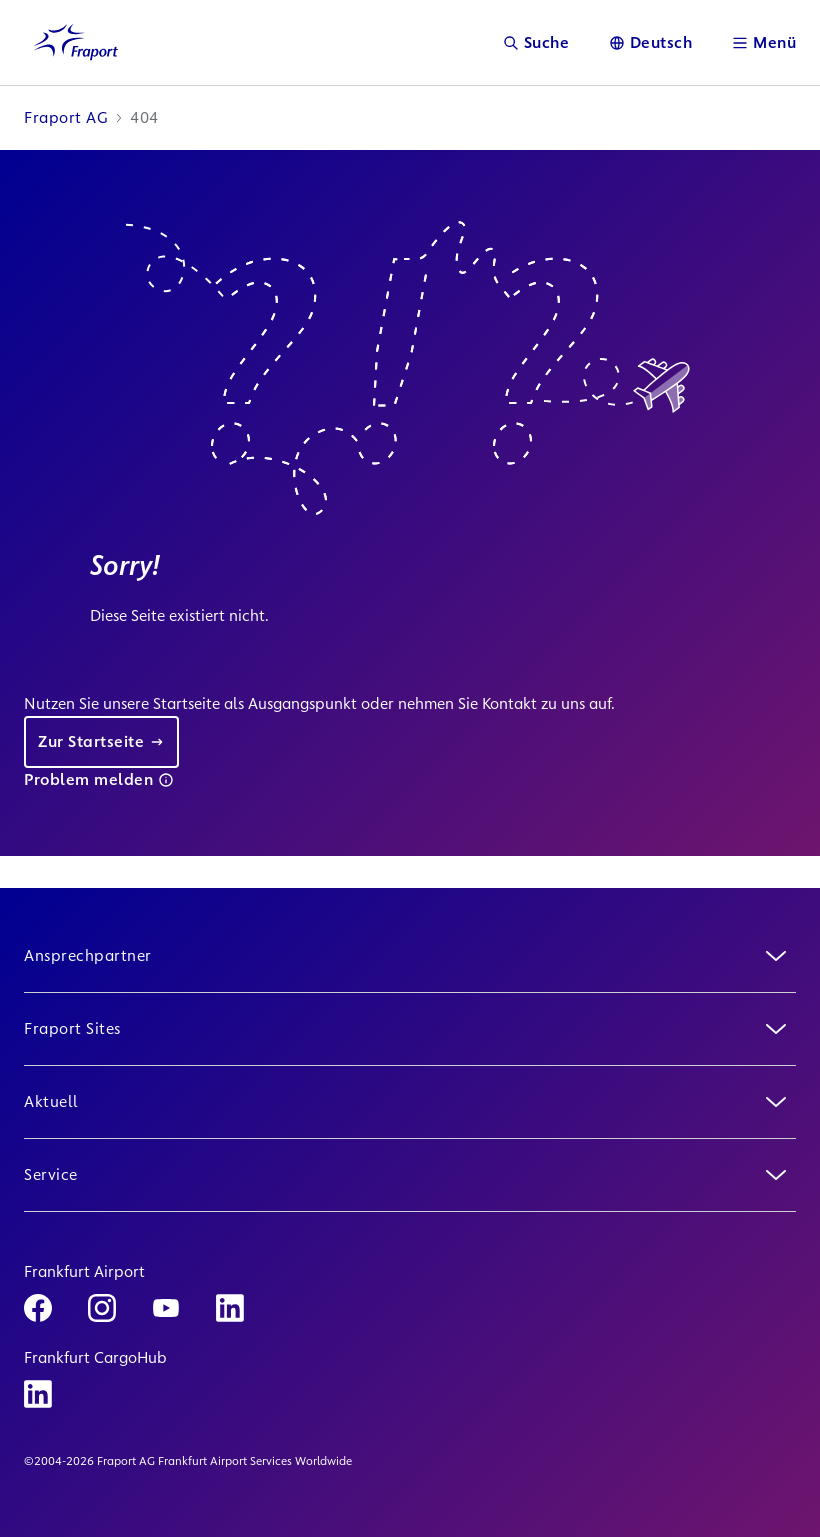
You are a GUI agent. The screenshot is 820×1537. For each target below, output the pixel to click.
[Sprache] (651, 42)
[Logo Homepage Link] (76, 42)
